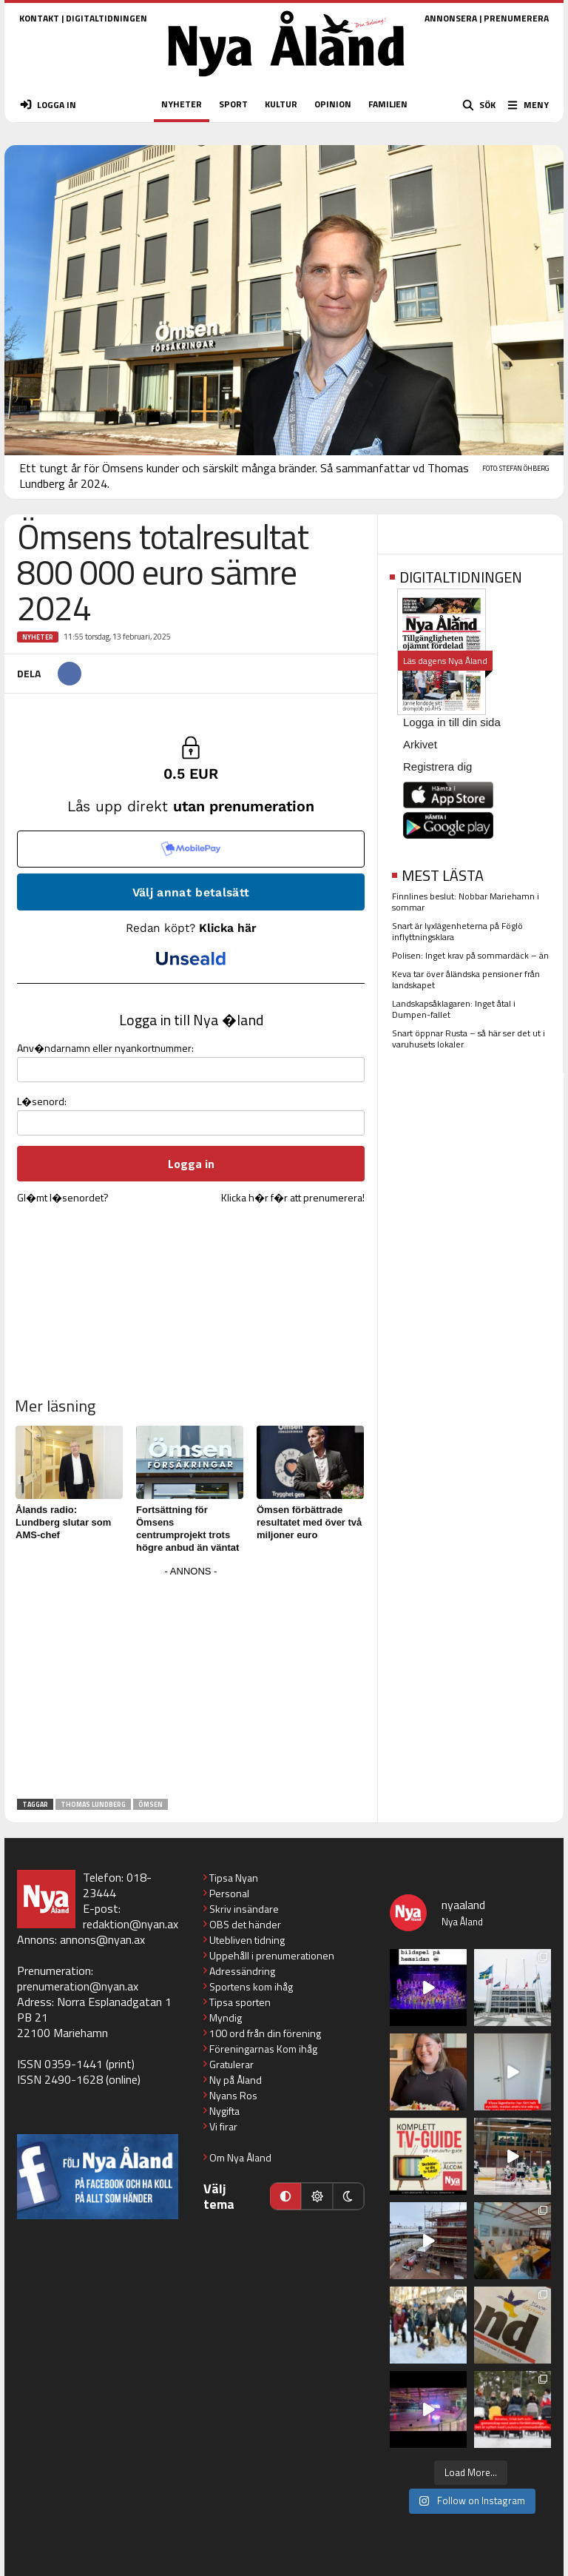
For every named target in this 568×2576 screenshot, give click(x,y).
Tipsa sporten (240, 2002)
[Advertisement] (191, 1684)
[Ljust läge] (316, 2196)
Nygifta (224, 2111)
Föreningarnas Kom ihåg (263, 2048)
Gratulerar (231, 2064)
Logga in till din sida (452, 722)
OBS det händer (245, 1924)
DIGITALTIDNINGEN (106, 18)
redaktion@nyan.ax (130, 1924)
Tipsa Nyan (233, 1877)
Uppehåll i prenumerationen (271, 1955)
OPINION (332, 104)
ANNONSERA (451, 18)
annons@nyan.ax (102, 1939)
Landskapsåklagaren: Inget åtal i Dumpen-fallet (453, 1009)
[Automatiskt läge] (285, 2196)
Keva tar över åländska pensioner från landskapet (466, 979)
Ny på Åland (235, 2079)
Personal (229, 1893)
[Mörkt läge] (348, 2196)
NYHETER (181, 104)
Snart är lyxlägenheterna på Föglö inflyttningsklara (457, 931)
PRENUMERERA (516, 18)
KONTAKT (39, 18)
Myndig (225, 2017)
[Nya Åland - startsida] (286, 81)
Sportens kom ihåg (251, 1986)
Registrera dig (437, 766)
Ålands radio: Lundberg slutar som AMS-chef (63, 1522)
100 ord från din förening (265, 2033)
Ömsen (150, 1804)
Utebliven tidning (247, 1940)
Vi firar (223, 2126)
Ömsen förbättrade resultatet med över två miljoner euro (309, 1522)
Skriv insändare (244, 1908)
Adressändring (242, 1971)
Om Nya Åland (240, 2157)
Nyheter (37, 637)
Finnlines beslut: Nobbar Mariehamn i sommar (465, 901)
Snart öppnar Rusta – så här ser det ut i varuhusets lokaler (468, 1038)
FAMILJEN (388, 104)
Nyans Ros (233, 2095)
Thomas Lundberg (93, 1804)
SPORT (233, 104)
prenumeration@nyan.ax (77, 1986)
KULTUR (281, 104)
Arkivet (420, 744)
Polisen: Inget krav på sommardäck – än (470, 955)
